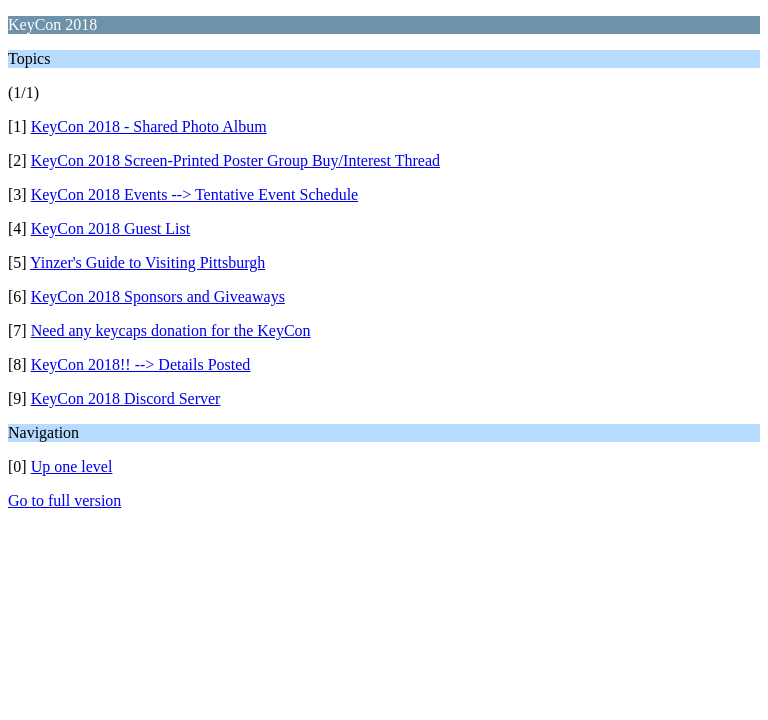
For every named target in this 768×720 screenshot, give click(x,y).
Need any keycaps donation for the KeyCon (171, 330)
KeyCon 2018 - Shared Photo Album (149, 126)
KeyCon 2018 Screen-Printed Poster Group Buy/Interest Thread (235, 160)
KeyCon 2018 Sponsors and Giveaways (158, 296)
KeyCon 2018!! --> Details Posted (141, 364)
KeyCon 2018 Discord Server (126, 398)
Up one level (72, 466)
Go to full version (64, 500)
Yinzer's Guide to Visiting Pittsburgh (147, 262)
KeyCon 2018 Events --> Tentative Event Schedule (195, 194)
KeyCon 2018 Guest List (111, 228)
